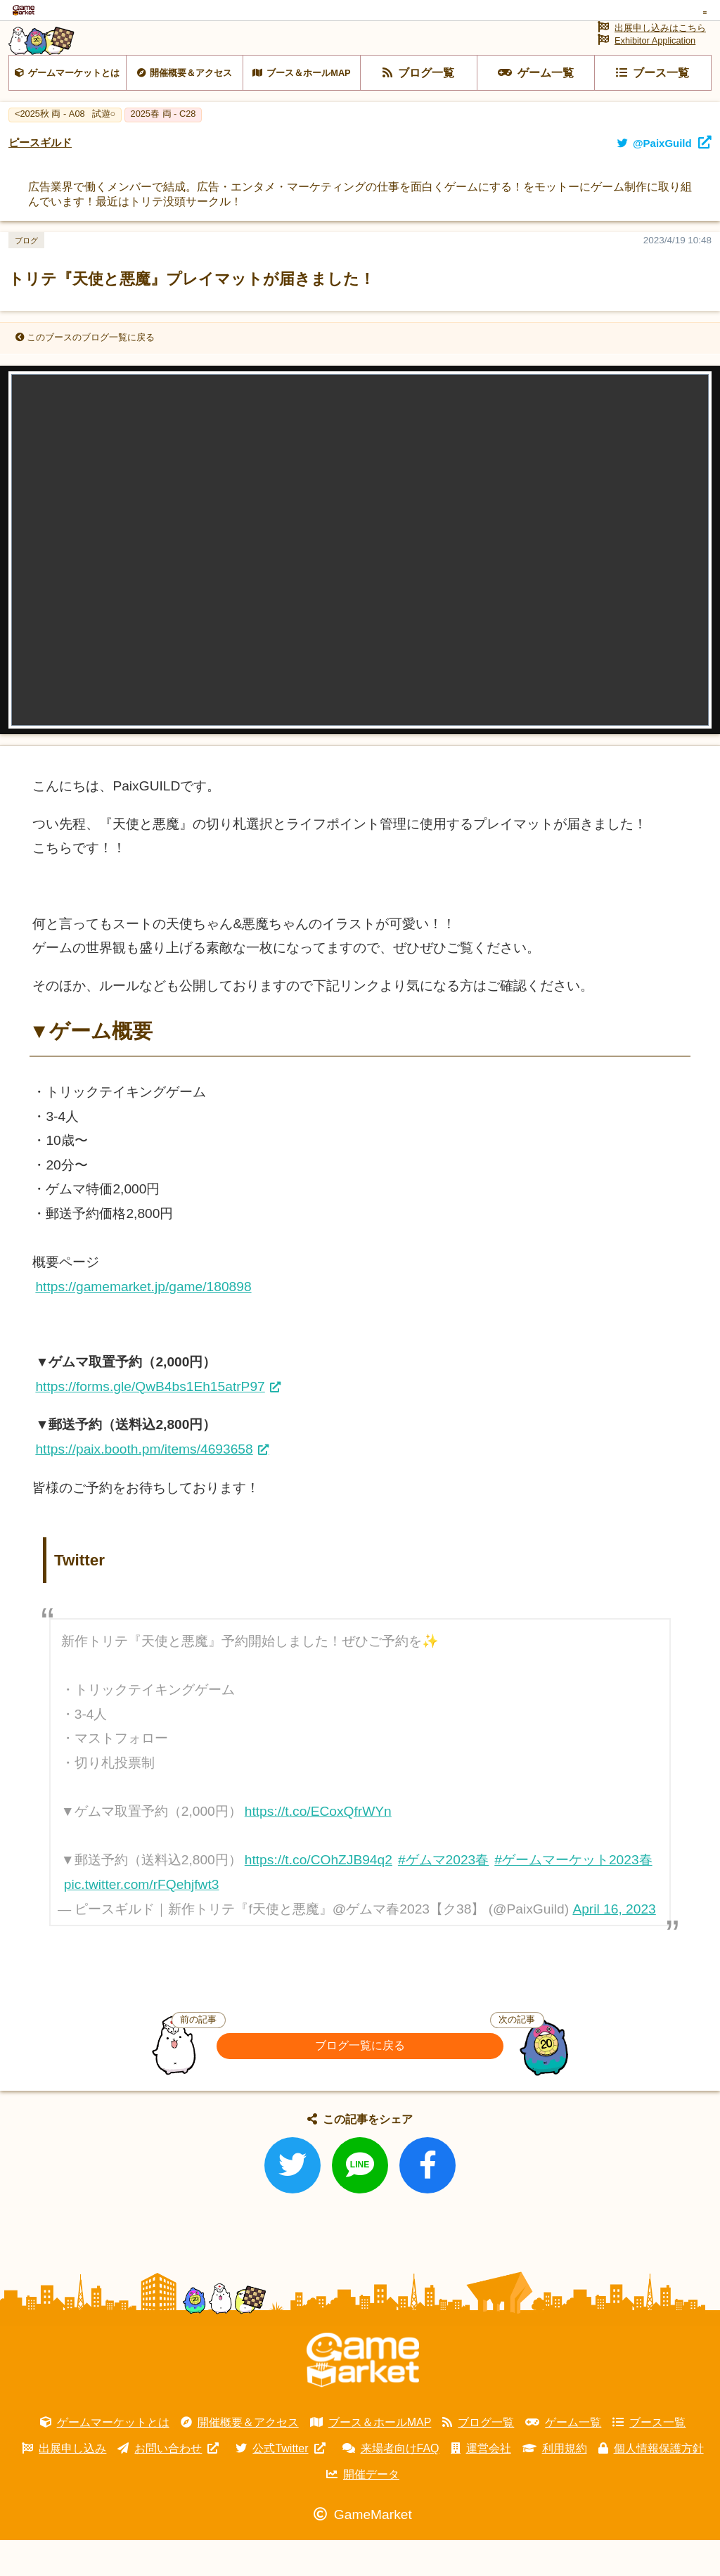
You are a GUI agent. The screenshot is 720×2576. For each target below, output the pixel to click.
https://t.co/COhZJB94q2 (318, 1895)
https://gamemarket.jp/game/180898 (143, 1321)
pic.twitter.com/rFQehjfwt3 (141, 1919)
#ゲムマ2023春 (443, 1895)
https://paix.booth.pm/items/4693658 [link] (143, 1485)
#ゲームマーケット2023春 (573, 1895)
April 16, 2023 (613, 1944)
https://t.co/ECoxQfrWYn (318, 1847)
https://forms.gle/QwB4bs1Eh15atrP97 (149, 1421)
